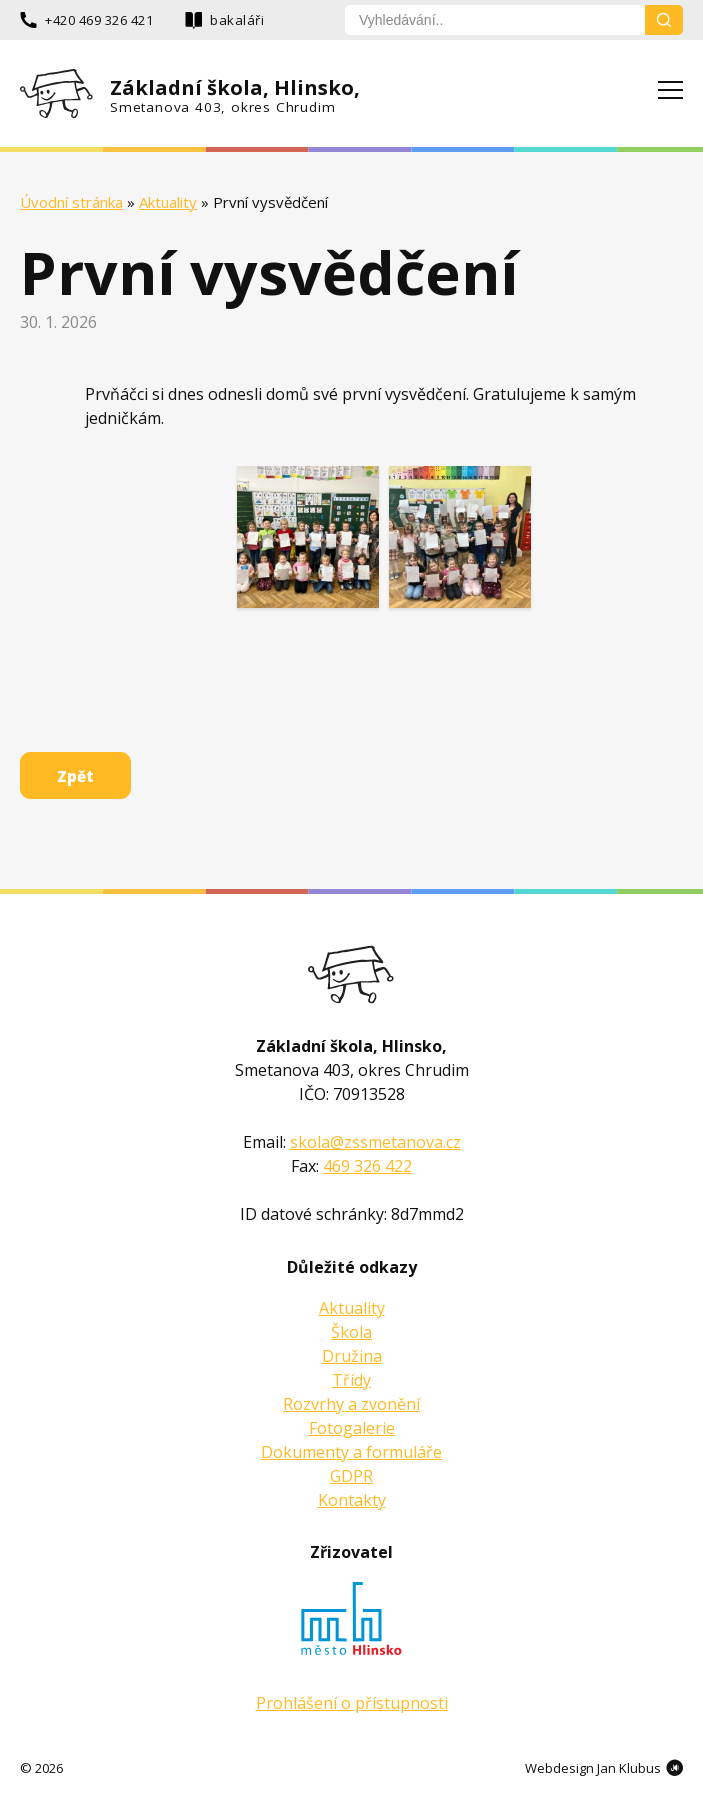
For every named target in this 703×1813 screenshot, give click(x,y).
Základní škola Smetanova (351, 974)
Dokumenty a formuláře (351, 1452)
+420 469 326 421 (99, 20)
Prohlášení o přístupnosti (352, 1703)
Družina (352, 1356)
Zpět (75, 776)
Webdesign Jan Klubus (593, 1768)
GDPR (351, 1476)
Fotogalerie (352, 1428)
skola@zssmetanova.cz (375, 1142)
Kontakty (352, 1500)
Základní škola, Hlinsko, (236, 95)
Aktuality (168, 202)
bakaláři (237, 20)
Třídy (351, 1380)
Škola (351, 1332)
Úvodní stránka (71, 202)
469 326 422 (367, 1166)
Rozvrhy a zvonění (351, 1404)
